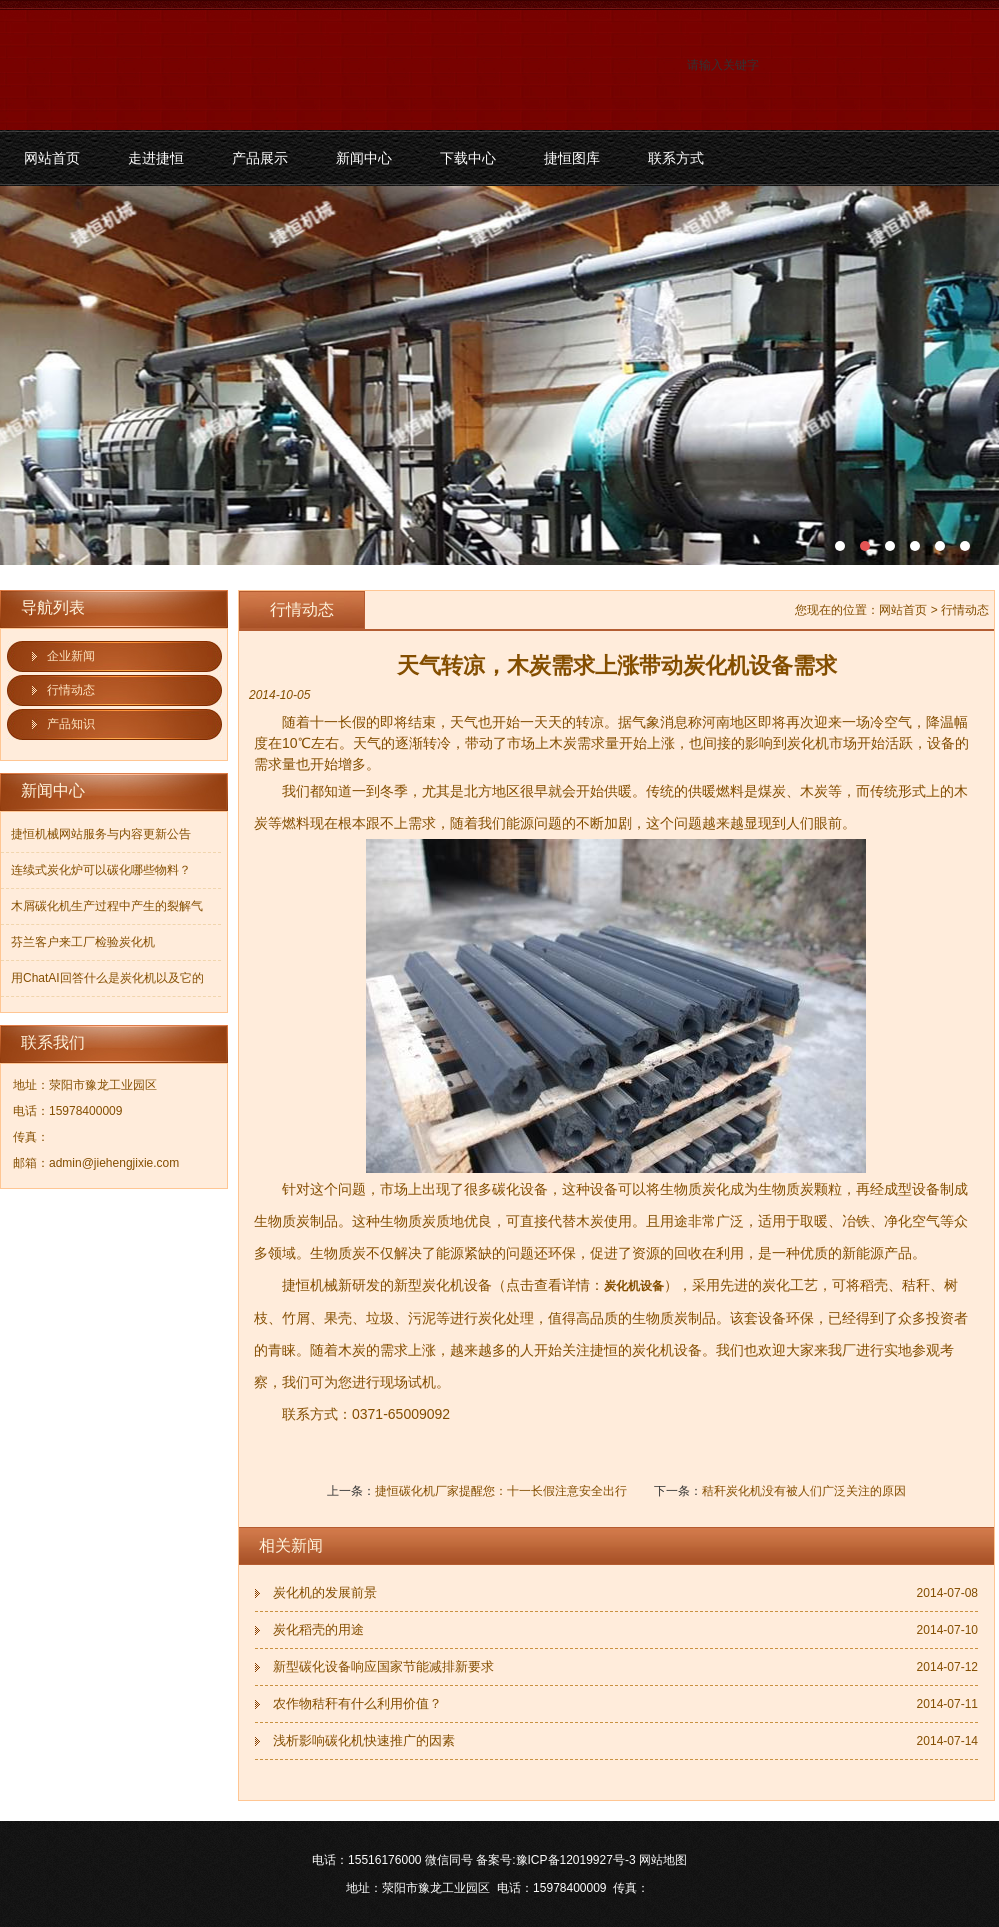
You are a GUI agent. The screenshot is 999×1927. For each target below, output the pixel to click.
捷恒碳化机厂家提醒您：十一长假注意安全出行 (501, 1491)
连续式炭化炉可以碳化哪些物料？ (101, 870)
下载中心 (468, 158)
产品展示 (260, 158)
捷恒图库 (572, 158)
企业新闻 (71, 656)
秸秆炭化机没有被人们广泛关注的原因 (804, 1491)
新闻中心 (364, 158)
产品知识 (71, 724)
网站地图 (663, 1860)
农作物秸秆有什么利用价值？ (357, 1703)
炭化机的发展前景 (325, 1592)
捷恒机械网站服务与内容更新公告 (101, 834)
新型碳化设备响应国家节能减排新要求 (383, 1666)
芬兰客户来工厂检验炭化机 (83, 942)
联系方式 (676, 158)
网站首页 (52, 158)
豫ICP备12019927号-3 (576, 1860)
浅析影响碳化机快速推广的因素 (364, 1740)
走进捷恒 (156, 158)
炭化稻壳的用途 (318, 1629)
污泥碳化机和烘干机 (499, 375)
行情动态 (71, 690)
